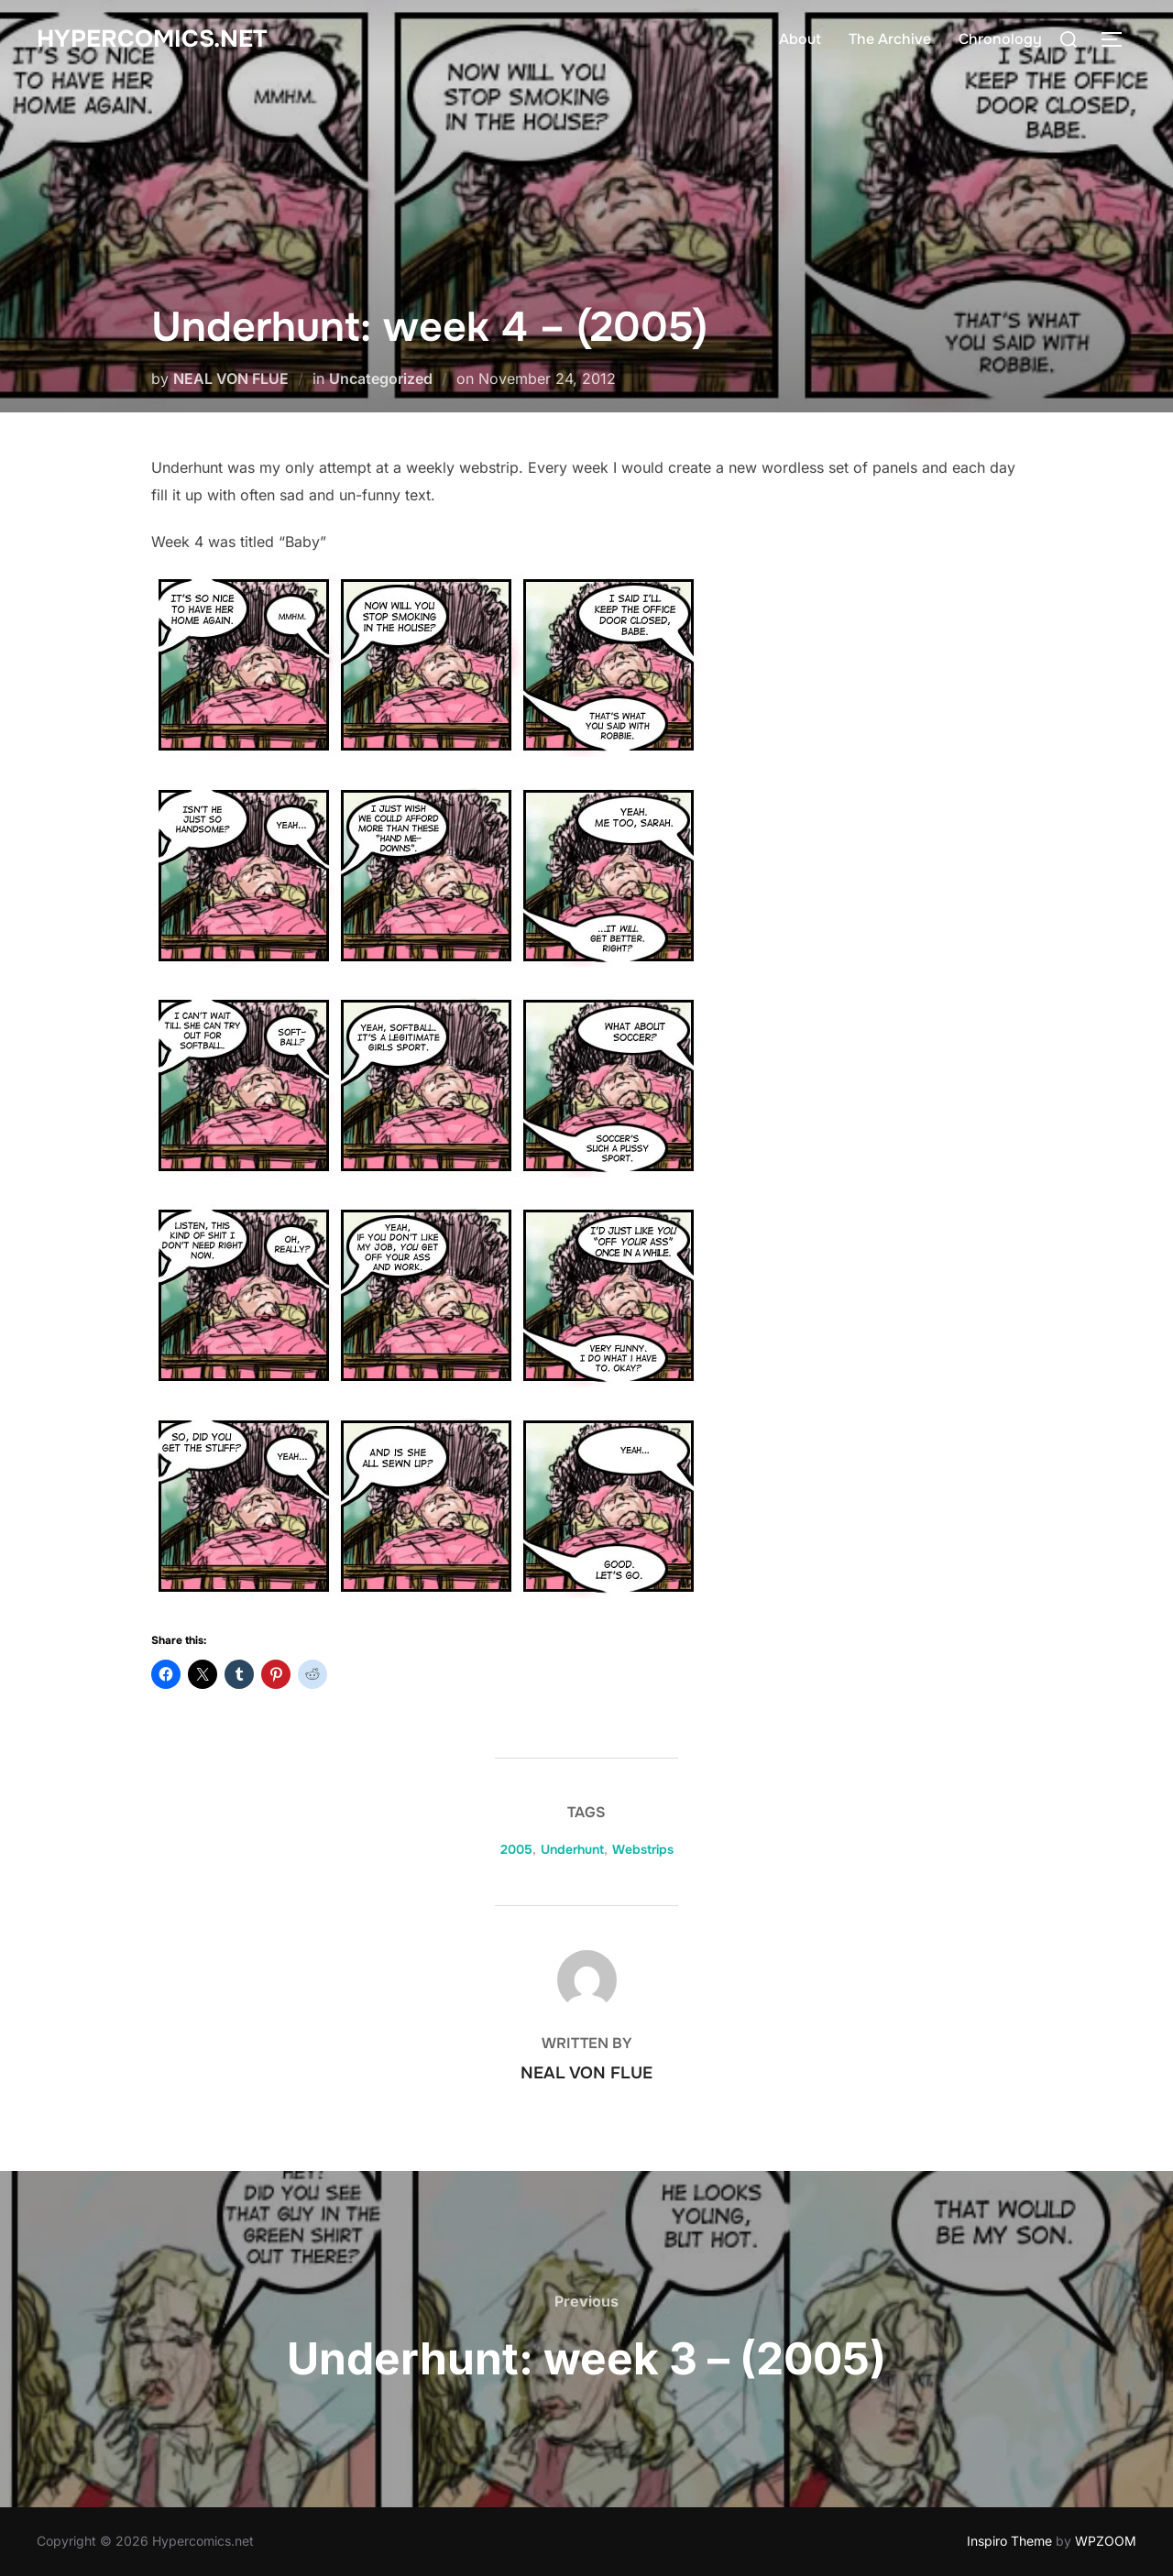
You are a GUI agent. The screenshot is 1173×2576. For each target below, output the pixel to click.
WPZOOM (1105, 2541)
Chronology (1000, 39)
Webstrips (643, 1849)
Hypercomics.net (152, 39)
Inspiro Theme (1009, 2541)
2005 (516, 1849)
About (800, 39)
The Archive (890, 39)
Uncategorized (381, 378)
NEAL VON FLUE (231, 378)
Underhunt (572, 1849)
